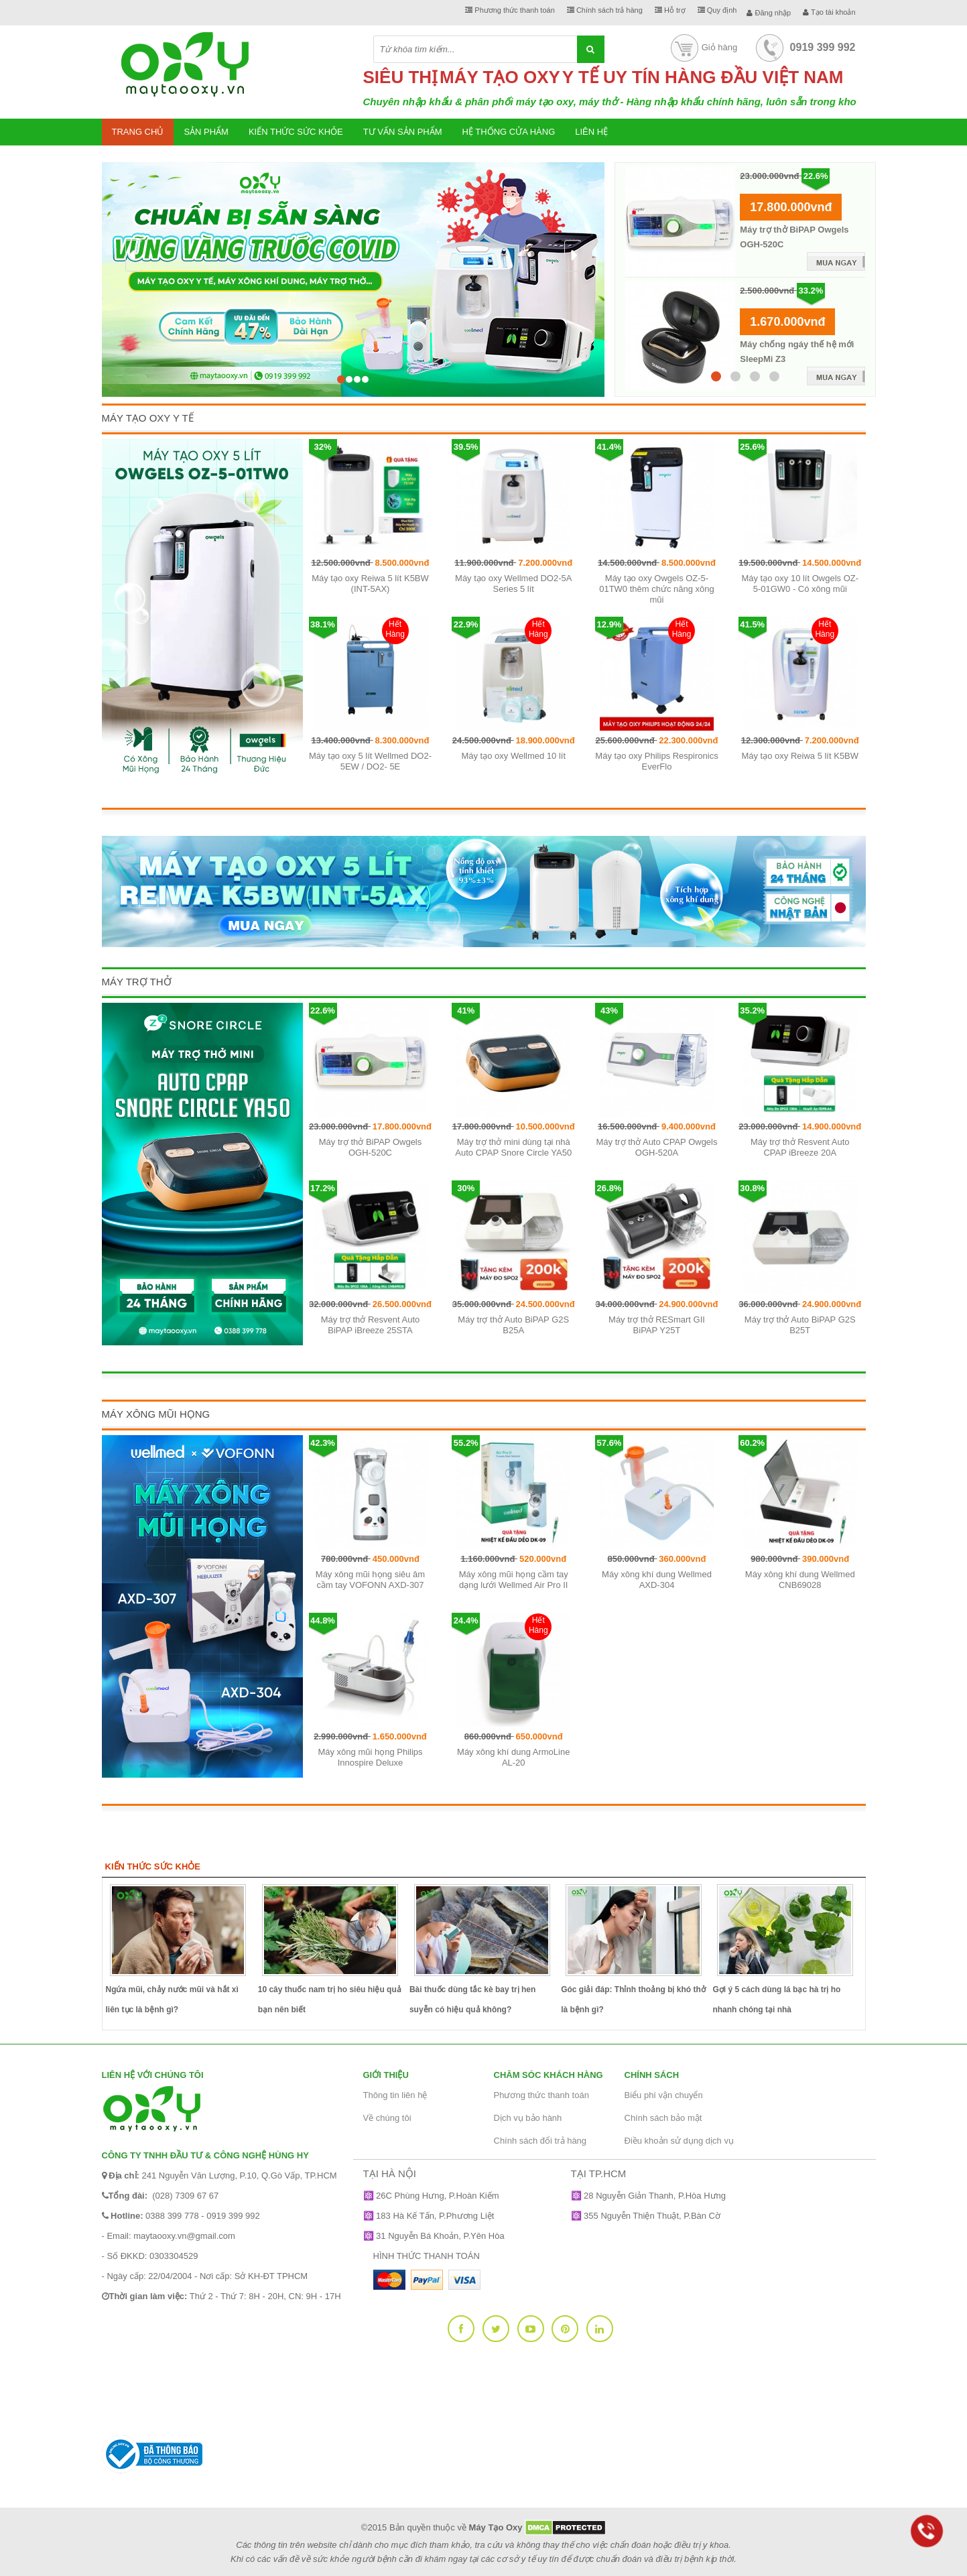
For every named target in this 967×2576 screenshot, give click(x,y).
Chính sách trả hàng (605, 10)
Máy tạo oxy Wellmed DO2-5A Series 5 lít (513, 583)
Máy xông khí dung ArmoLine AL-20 (513, 1757)
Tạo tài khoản (829, 12)
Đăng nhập (769, 13)
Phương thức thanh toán (510, 10)
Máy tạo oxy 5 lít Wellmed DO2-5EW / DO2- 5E (370, 761)
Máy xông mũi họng (156, 1414)
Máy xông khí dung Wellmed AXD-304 (657, 1579)
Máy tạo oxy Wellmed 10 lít (513, 756)
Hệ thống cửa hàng (509, 132)
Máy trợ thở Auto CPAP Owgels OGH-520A (657, 1147)
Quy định (717, 10)
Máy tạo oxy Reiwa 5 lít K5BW (799, 756)
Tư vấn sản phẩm (402, 132)
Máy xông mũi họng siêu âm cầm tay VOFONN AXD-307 (370, 1579)
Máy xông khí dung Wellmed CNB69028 (800, 1579)
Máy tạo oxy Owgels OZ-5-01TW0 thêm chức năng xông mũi (656, 589)
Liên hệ (591, 132)
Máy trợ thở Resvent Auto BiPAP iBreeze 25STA (370, 1324)
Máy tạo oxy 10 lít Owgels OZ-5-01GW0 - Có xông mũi (799, 583)
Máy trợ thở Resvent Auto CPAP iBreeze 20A (800, 1147)
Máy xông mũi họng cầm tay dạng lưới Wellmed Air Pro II (513, 1579)
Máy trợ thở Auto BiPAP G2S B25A (513, 1324)
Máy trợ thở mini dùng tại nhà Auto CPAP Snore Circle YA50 (513, 1147)
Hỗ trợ (670, 10)
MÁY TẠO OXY (500, 77)
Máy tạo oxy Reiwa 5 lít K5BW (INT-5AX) (370, 583)
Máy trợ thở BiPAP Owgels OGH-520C (370, 1147)
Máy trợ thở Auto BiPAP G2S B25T (800, 1324)
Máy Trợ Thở (137, 981)
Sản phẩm (206, 132)
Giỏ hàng (703, 47)
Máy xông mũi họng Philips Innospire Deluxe (370, 1757)
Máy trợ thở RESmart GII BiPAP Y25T (656, 1324)
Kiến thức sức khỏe (296, 132)
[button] (133, 257)
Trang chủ (138, 132)
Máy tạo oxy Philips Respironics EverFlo (656, 761)
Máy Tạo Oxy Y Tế (148, 418)
